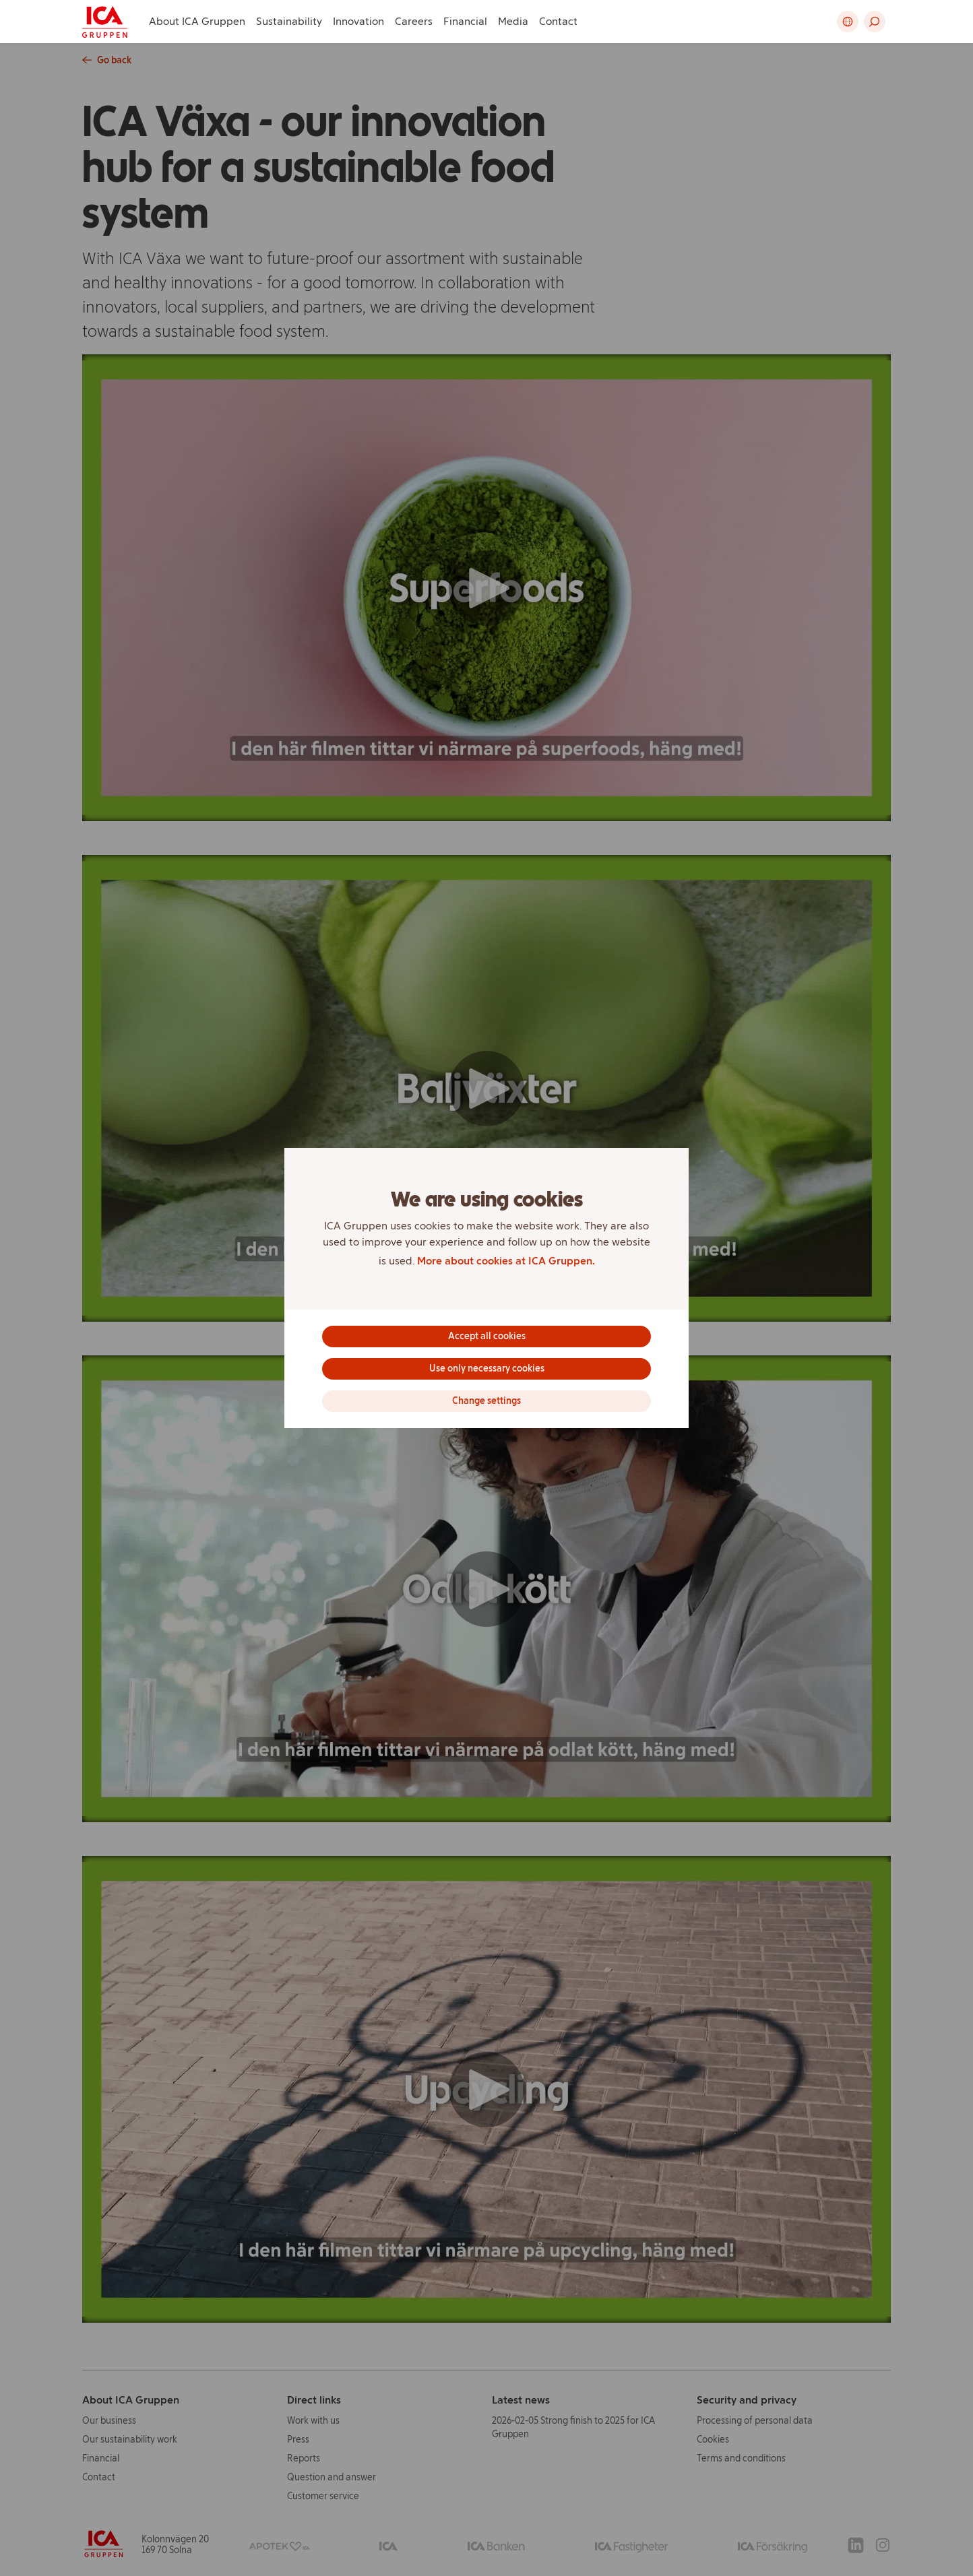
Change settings (486, 1401)
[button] (874, 21)
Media (513, 21)
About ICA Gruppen (197, 21)
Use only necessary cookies (486, 1368)
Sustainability (289, 21)
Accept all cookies (487, 1336)
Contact (558, 21)
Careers (414, 21)
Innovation (358, 21)
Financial (465, 21)
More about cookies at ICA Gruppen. (506, 1260)
